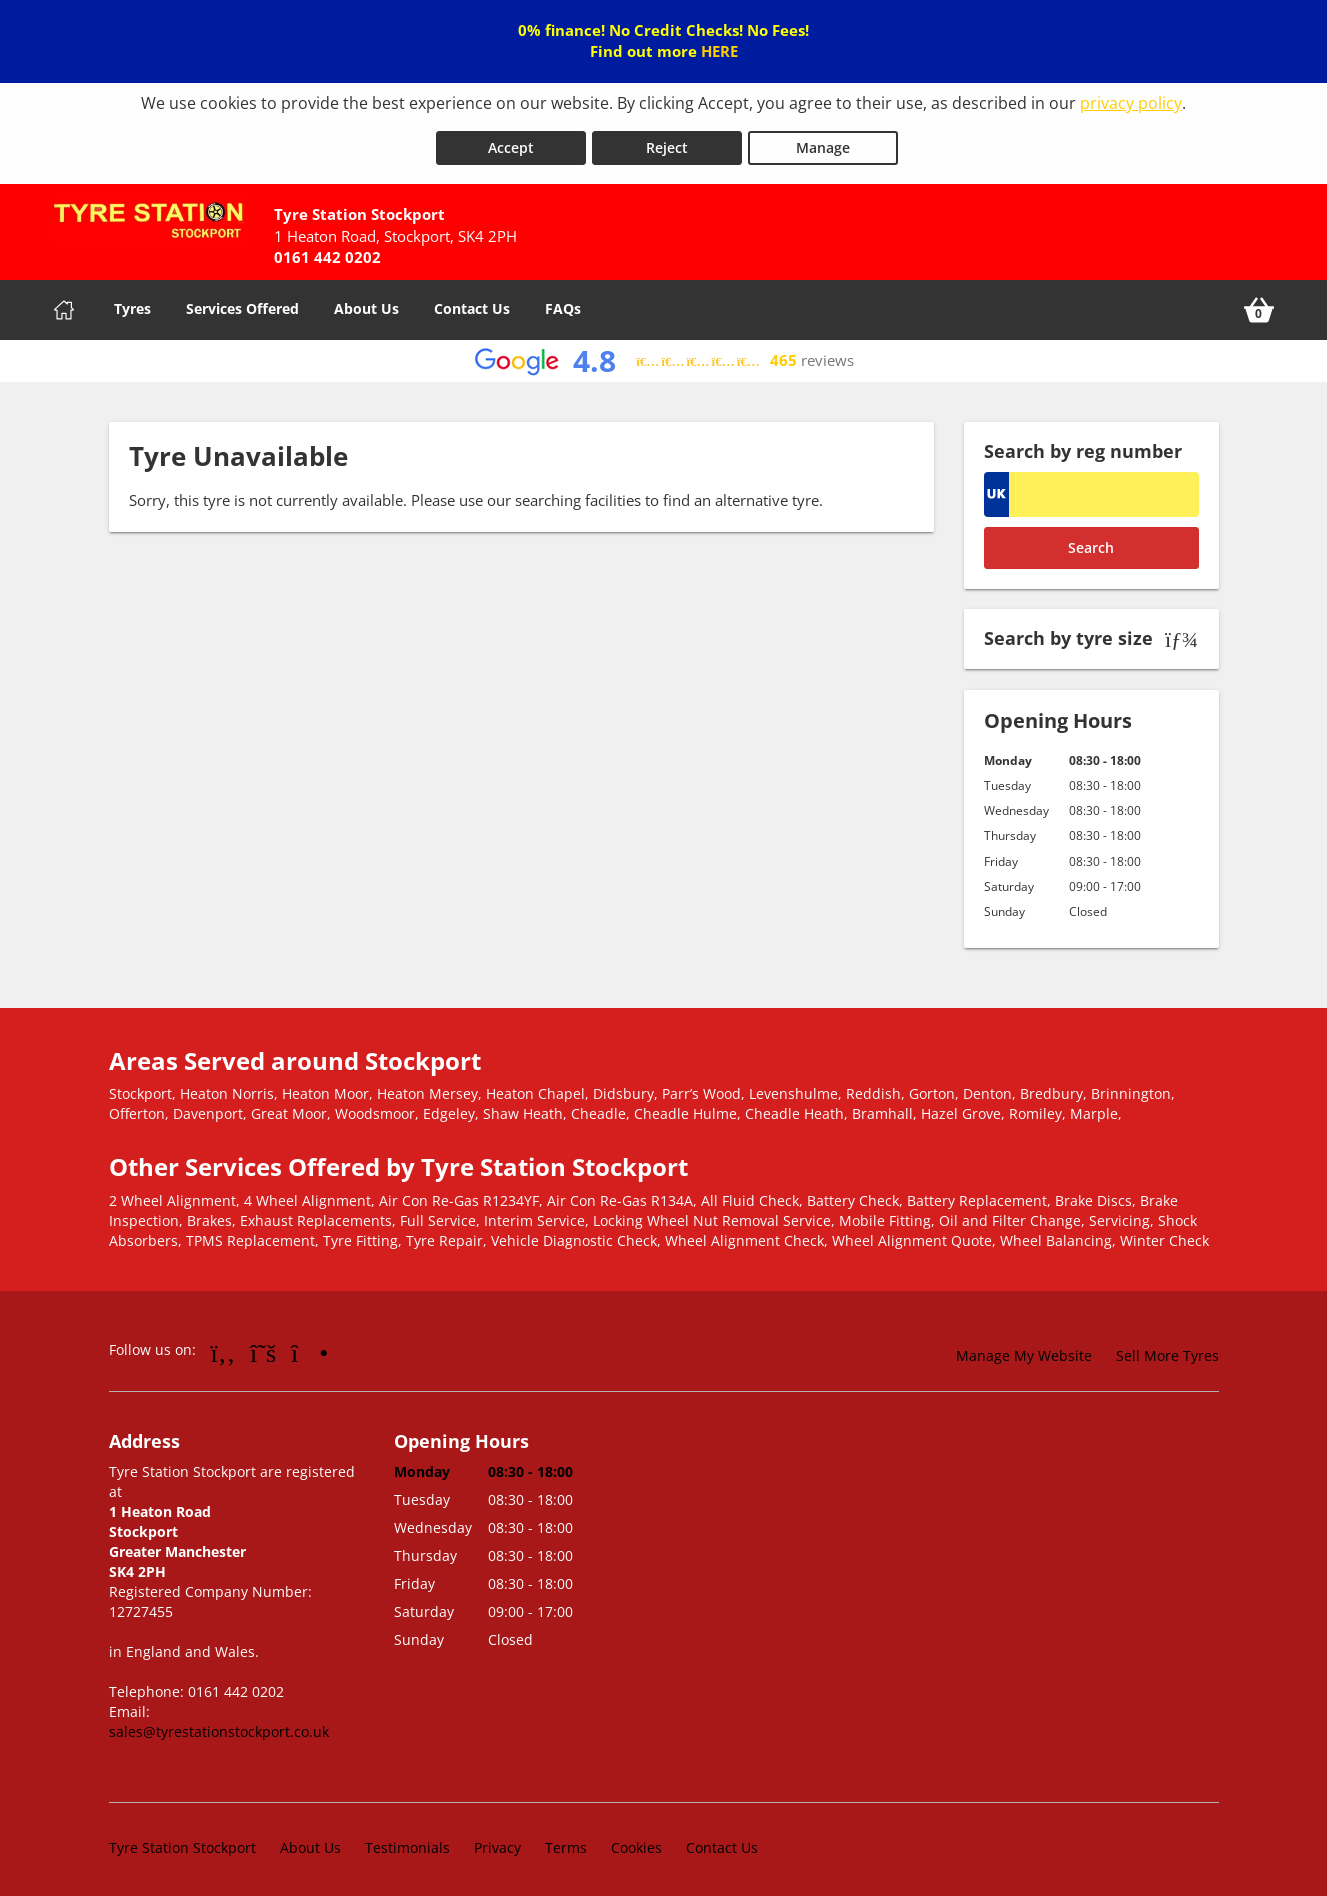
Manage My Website (1024, 1349)
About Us (366, 301)
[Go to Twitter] (263, 1346)
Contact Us (472, 301)
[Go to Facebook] (223, 1346)
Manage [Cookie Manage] (823, 141)
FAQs (563, 301)
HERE (719, 51)
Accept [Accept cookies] (511, 141)
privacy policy (1131, 103)
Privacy (497, 1840)
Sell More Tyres (1167, 1349)
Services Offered (242, 301)
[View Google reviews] (663, 354)
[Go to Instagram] (309, 1346)
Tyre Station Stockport (182, 1840)
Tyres (132, 301)
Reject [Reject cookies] (667, 141)
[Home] (64, 303)
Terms (566, 1840)
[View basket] (1259, 303)
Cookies (636, 1840)
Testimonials (407, 1840)
